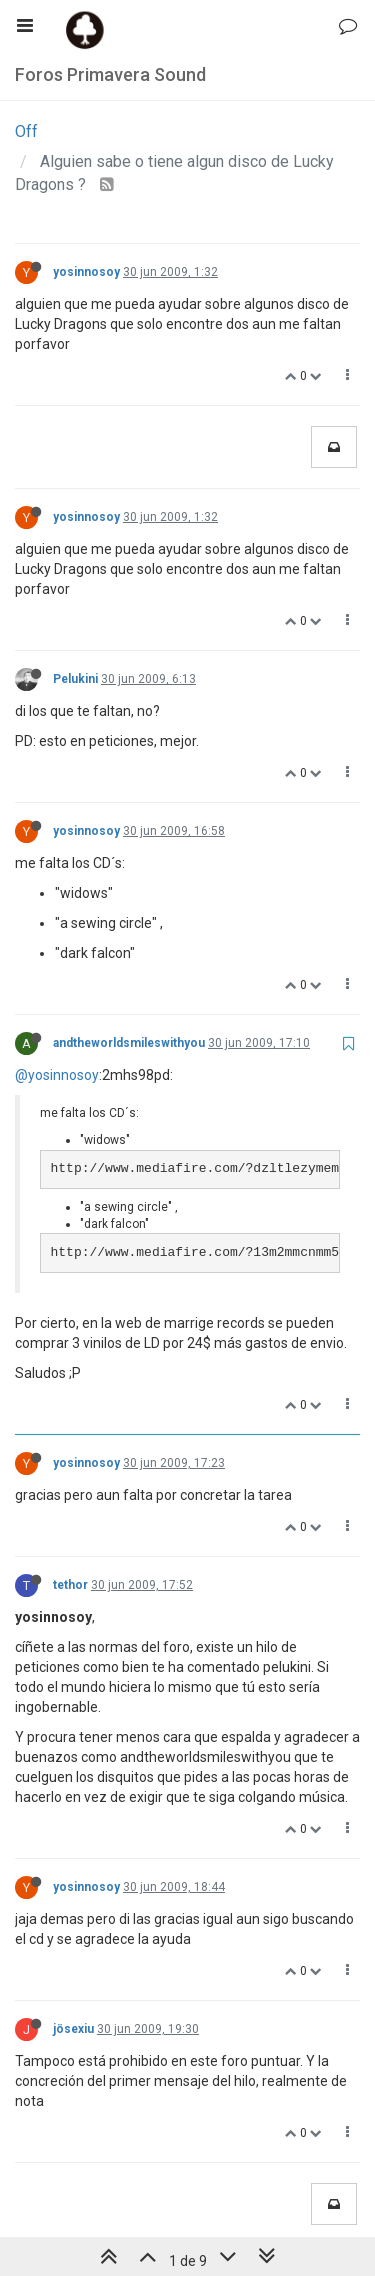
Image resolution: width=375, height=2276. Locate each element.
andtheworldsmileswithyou (129, 1043)
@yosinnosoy (57, 1075)
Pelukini (75, 679)
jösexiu (73, 2029)
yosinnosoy (86, 272)
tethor (70, 1585)
